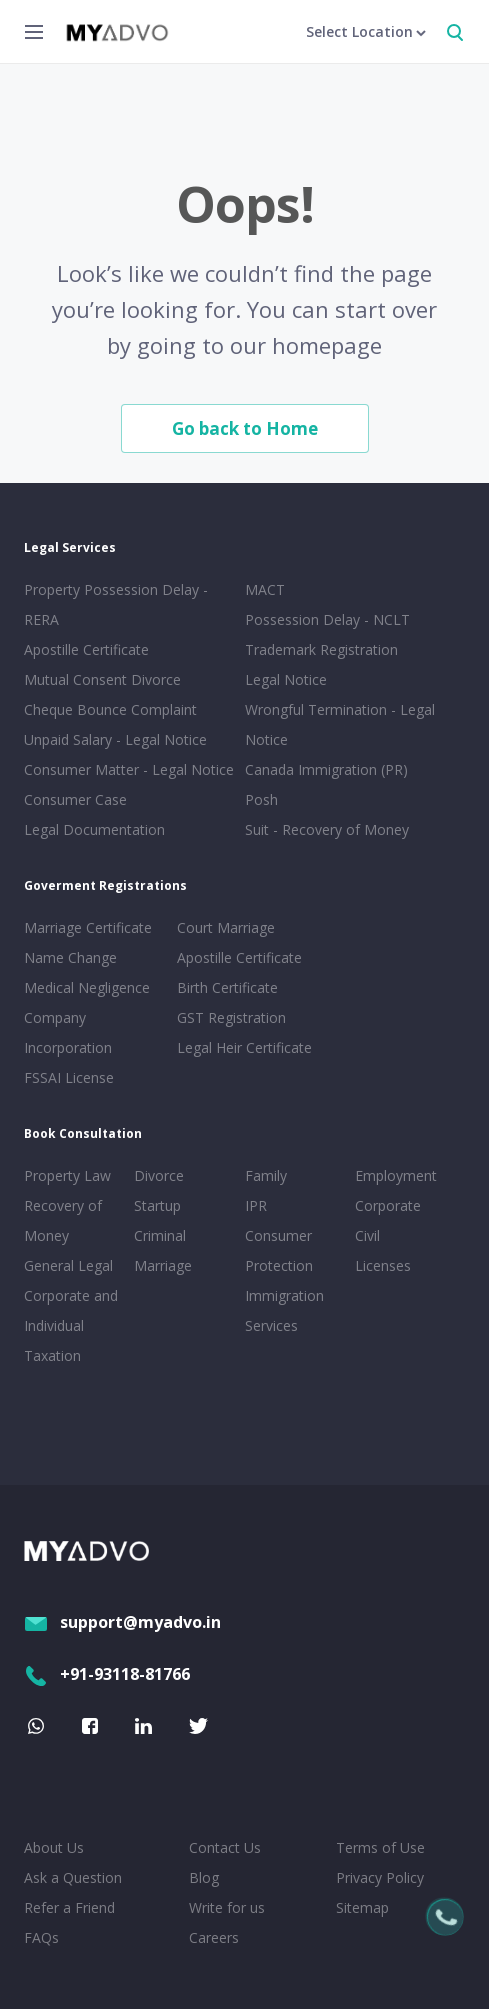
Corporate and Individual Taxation (71, 1325)
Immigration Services (284, 1310)
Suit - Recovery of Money (327, 829)
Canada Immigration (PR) (326, 769)
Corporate (388, 1205)
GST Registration (231, 1017)
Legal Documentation (94, 829)
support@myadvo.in (122, 1622)
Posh (261, 799)
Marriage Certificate (88, 927)
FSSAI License (69, 1077)
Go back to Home (245, 428)
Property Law (67, 1175)
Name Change (70, 957)
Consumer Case (75, 799)
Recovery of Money (63, 1220)
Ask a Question (73, 1877)
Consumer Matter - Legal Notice (129, 769)
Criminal (160, 1235)
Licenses (383, 1265)
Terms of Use (380, 1847)
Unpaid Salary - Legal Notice (115, 739)
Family (266, 1175)
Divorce (159, 1175)
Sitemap (362, 1907)
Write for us (227, 1907)
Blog (204, 1877)
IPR (256, 1205)
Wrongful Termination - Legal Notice (340, 724)
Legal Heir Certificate (244, 1047)
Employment (396, 1175)
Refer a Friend (69, 1907)
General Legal (68, 1265)
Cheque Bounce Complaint (110, 709)
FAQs (41, 1937)
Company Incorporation (68, 1032)
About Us (54, 1847)
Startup (157, 1205)
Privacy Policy (380, 1877)
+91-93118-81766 (107, 1674)
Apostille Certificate (86, 649)
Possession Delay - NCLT (327, 619)
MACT (265, 589)
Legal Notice (286, 679)
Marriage (163, 1265)
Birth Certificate (227, 987)
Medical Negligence (87, 987)
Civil (367, 1235)
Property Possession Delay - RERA (116, 604)
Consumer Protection (279, 1250)
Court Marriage (226, 927)
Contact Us (225, 1847)
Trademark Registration (321, 649)
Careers (214, 1937)
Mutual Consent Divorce (102, 679)
